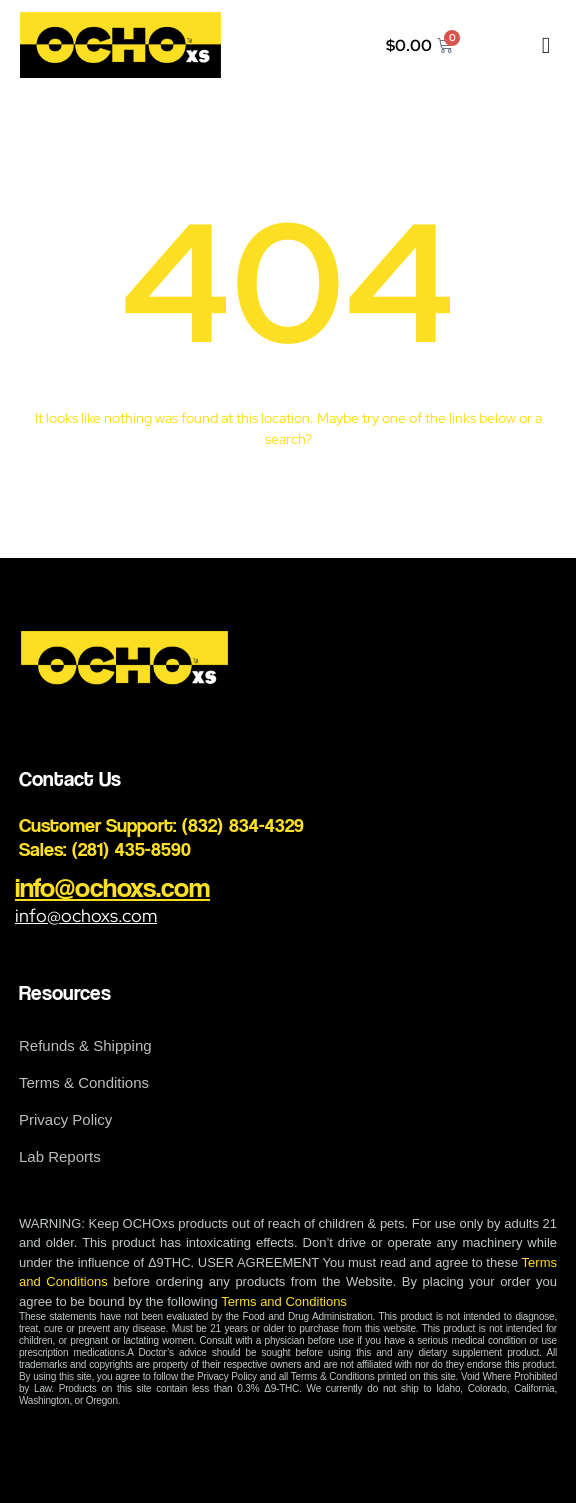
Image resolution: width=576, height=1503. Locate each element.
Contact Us (70, 778)
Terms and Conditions (284, 1301)
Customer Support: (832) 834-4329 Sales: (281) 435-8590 (161, 837)
